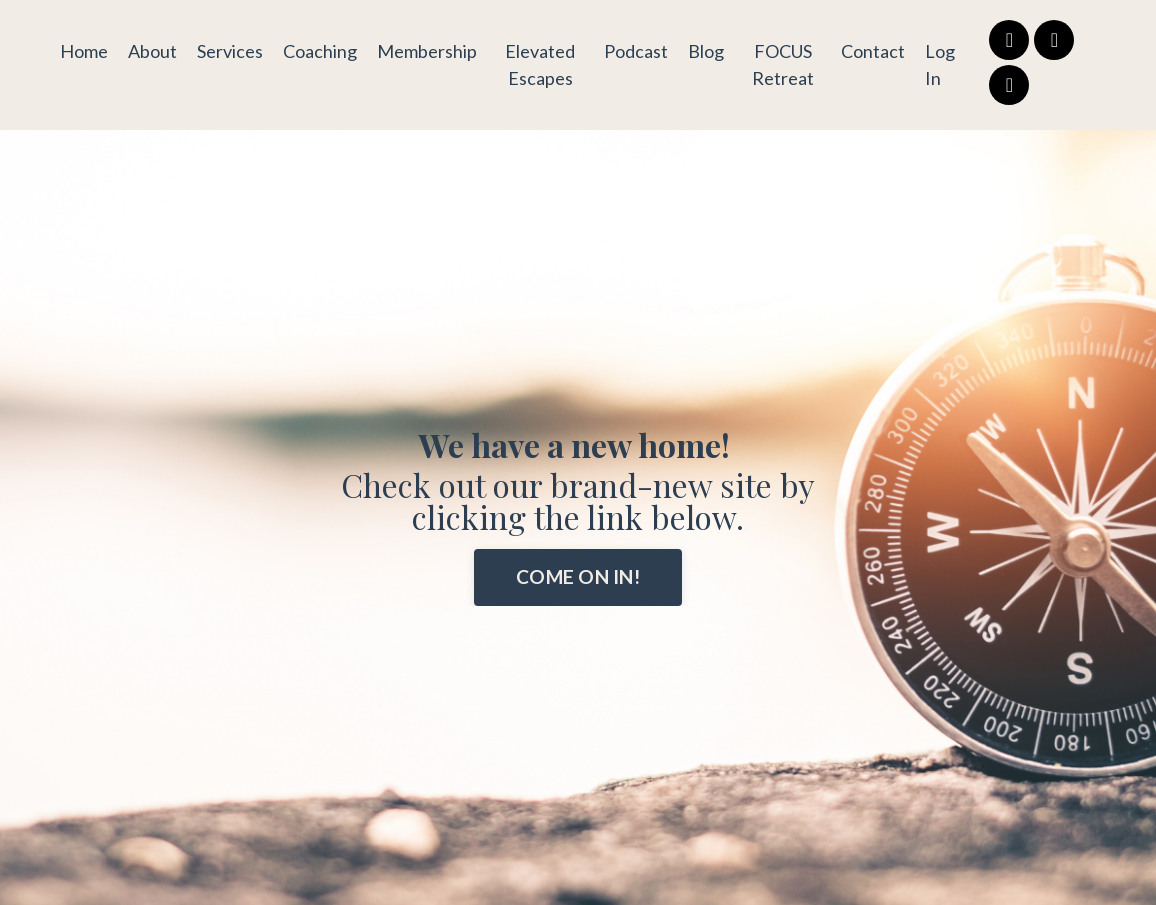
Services (230, 51)
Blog (706, 51)
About (152, 51)
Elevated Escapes (540, 64)
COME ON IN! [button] (578, 576)
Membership (427, 51)
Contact (873, 51)
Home (84, 51)
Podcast (636, 51)
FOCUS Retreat (783, 64)
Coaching (320, 51)
